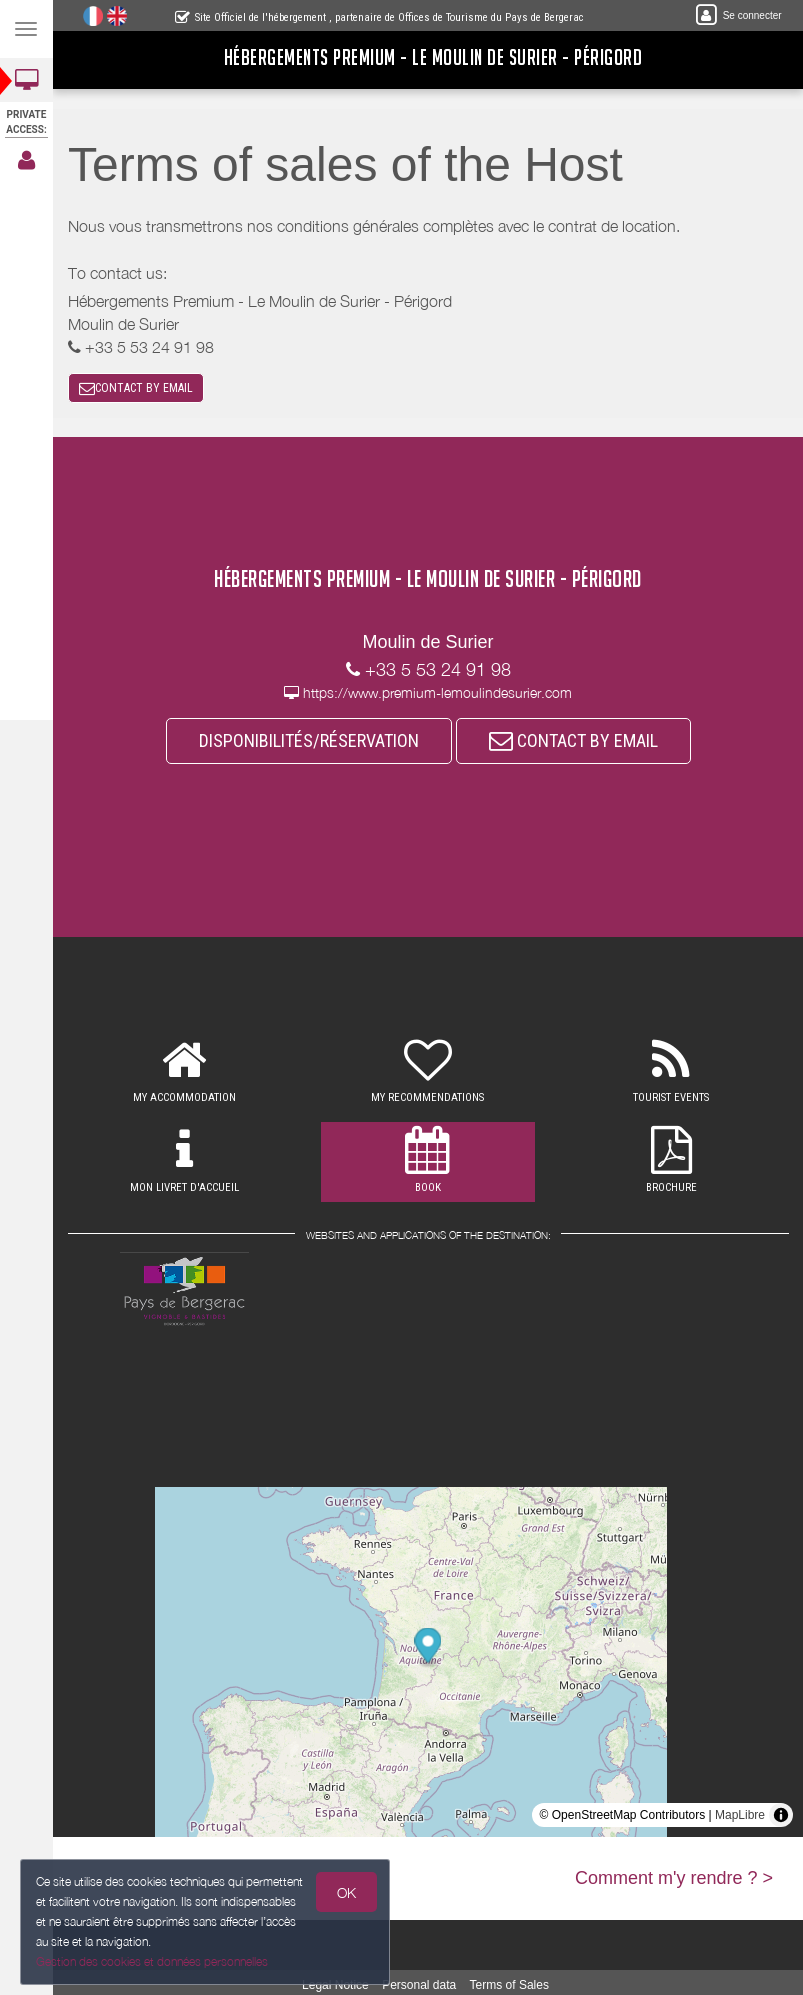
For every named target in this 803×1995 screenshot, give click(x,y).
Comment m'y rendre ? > (674, 1878)
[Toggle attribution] (781, 1815)
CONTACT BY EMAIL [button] (136, 388)
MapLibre (740, 1815)
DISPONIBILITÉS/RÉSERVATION (309, 740)
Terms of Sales (509, 1985)
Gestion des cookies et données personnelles (148, 1963)
